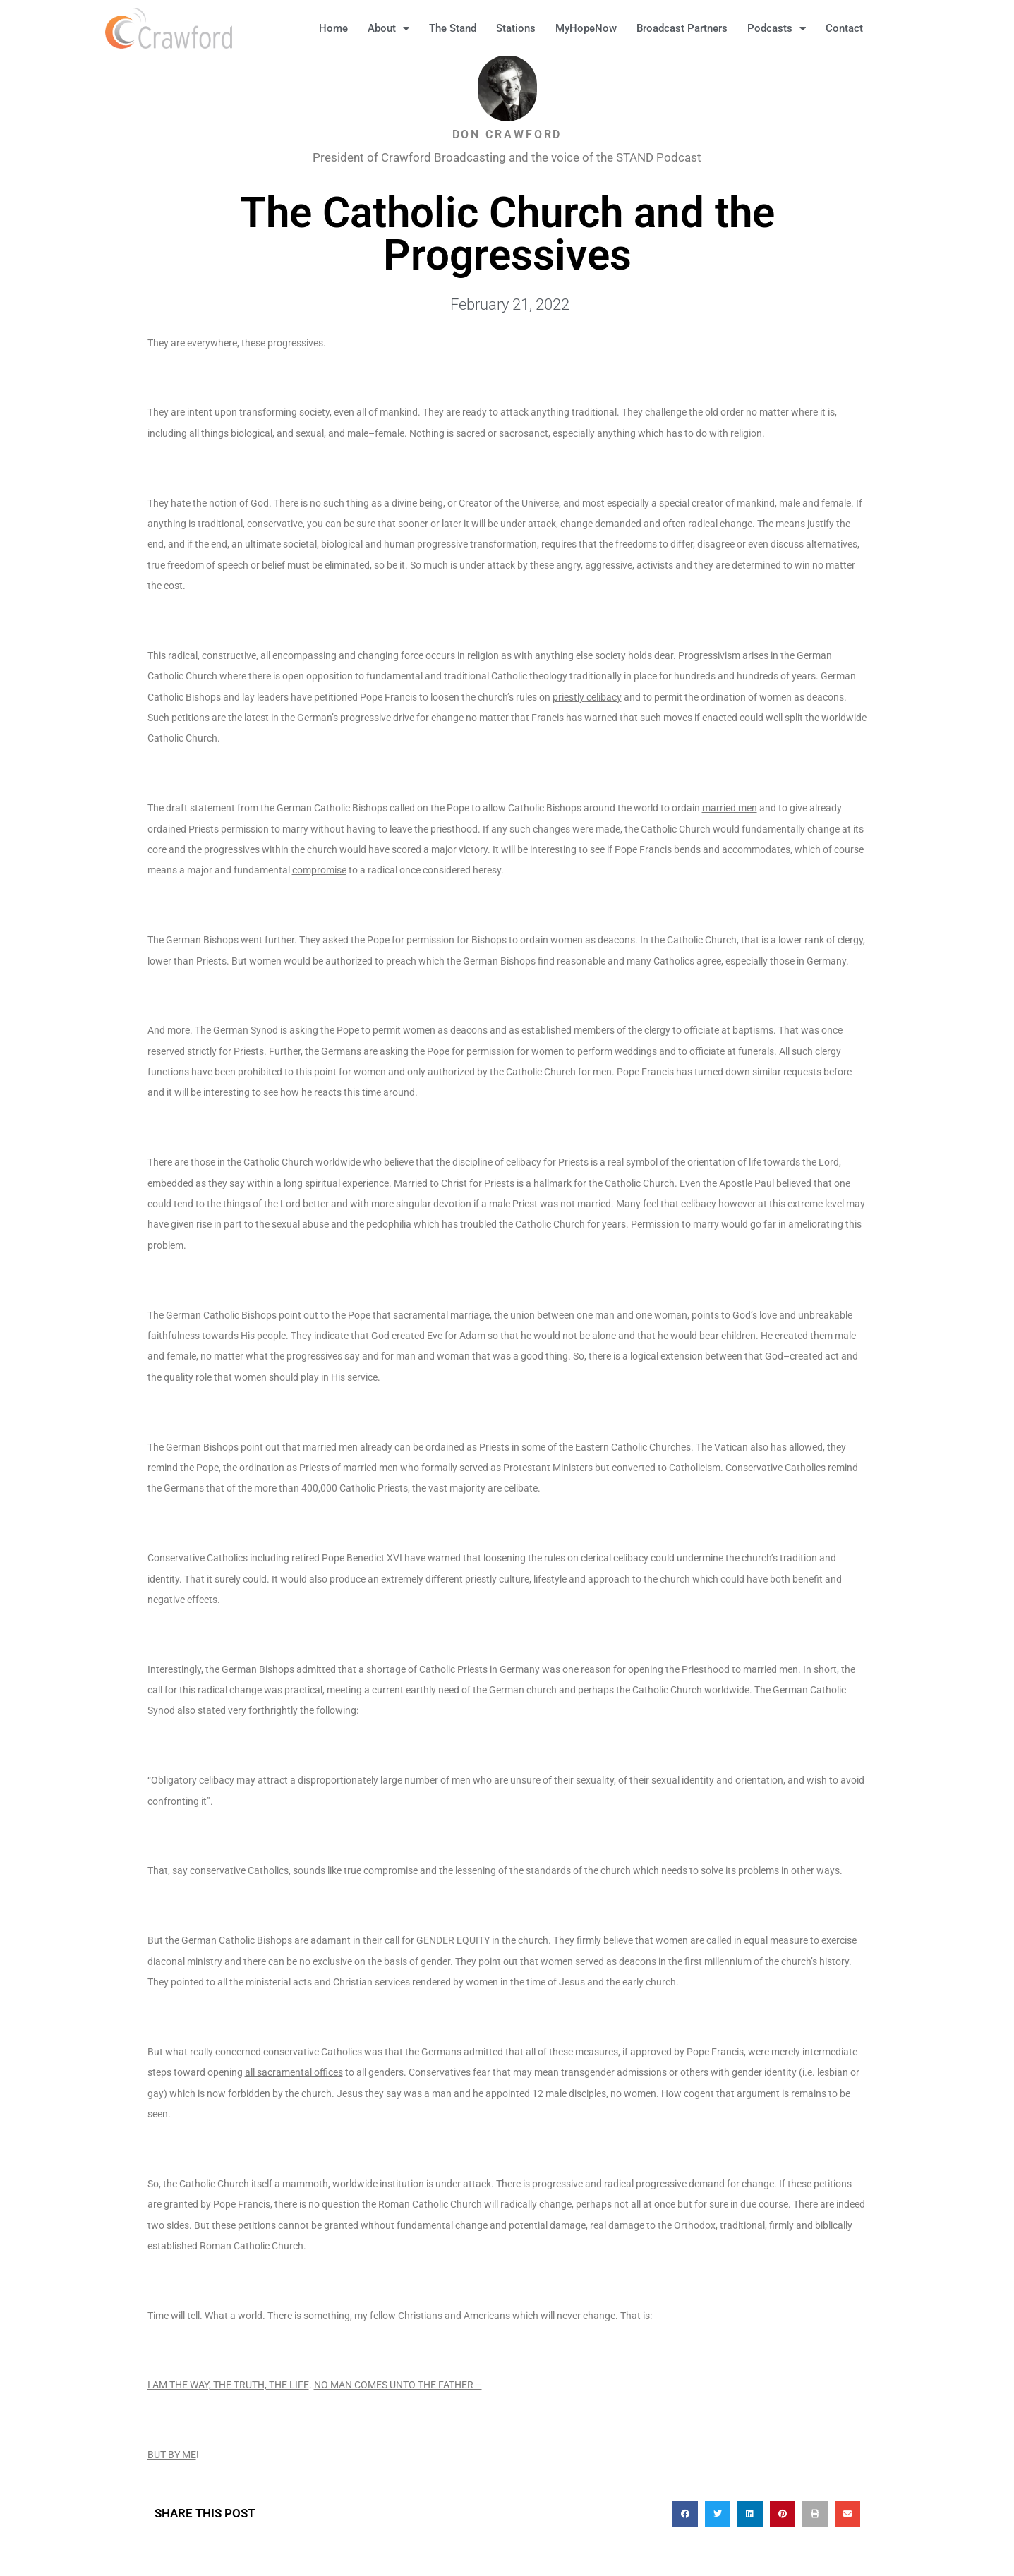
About (388, 28)
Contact (844, 28)
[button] (895, 28)
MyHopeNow (586, 28)
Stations (516, 28)
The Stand (452, 28)
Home (333, 28)
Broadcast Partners (682, 28)
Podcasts (776, 28)
